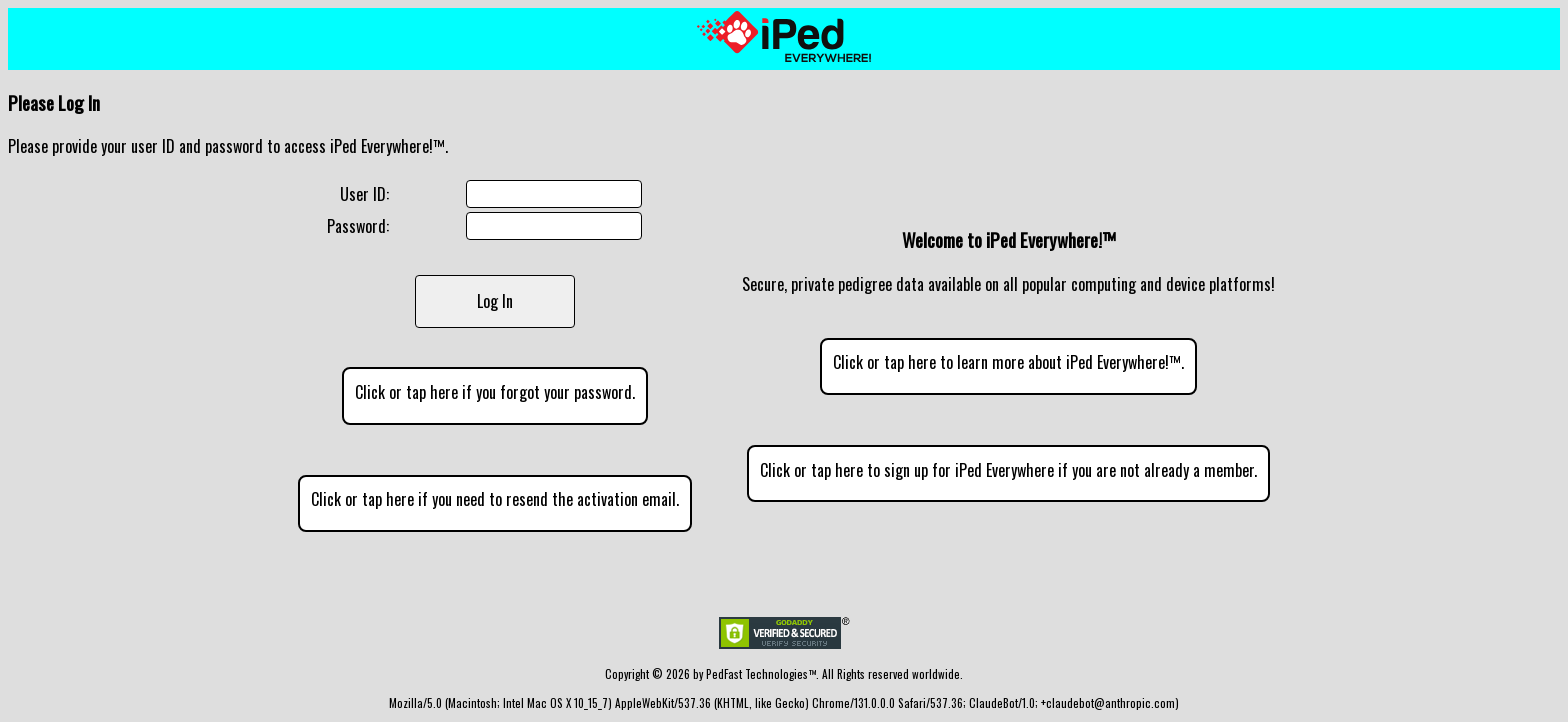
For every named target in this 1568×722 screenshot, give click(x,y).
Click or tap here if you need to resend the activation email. (495, 499)
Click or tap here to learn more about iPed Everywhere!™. (1008, 362)
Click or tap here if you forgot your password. (495, 392)
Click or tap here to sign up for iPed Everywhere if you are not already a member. (1008, 470)
